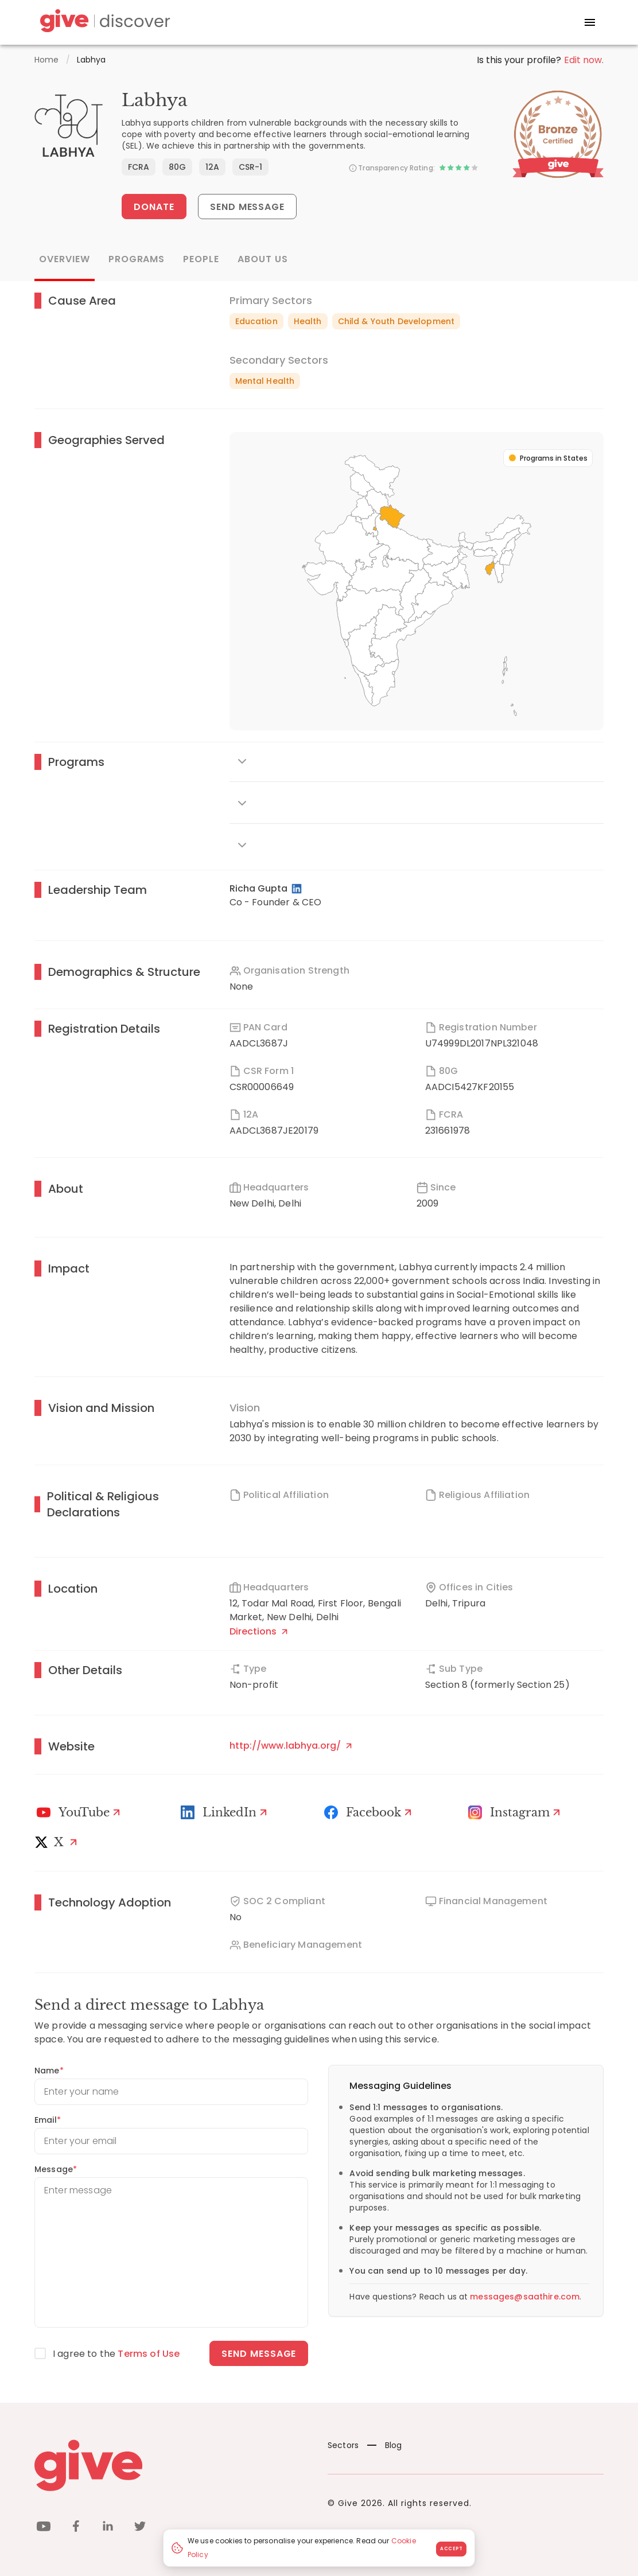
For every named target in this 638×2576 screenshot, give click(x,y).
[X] (58, 1842)
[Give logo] (172, 2465)
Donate (154, 206)
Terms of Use (149, 2353)
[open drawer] (590, 22)
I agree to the (116, 2353)
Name (49, 2070)
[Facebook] (369, 1812)
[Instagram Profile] (516, 1812)
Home (46, 59)
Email (47, 2120)
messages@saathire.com (524, 2296)
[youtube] (43, 2528)
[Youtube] (80, 1812)
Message (55, 2169)
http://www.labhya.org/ (290, 1745)
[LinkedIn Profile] (297, 888)
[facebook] (76, 2528)
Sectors (343, 2445)
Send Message (247, 206)
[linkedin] (108, 2528)
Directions (258, 1631)
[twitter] (140, 2528)
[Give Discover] (103, 22)
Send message (259, 2353)
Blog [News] (384, 2445)
